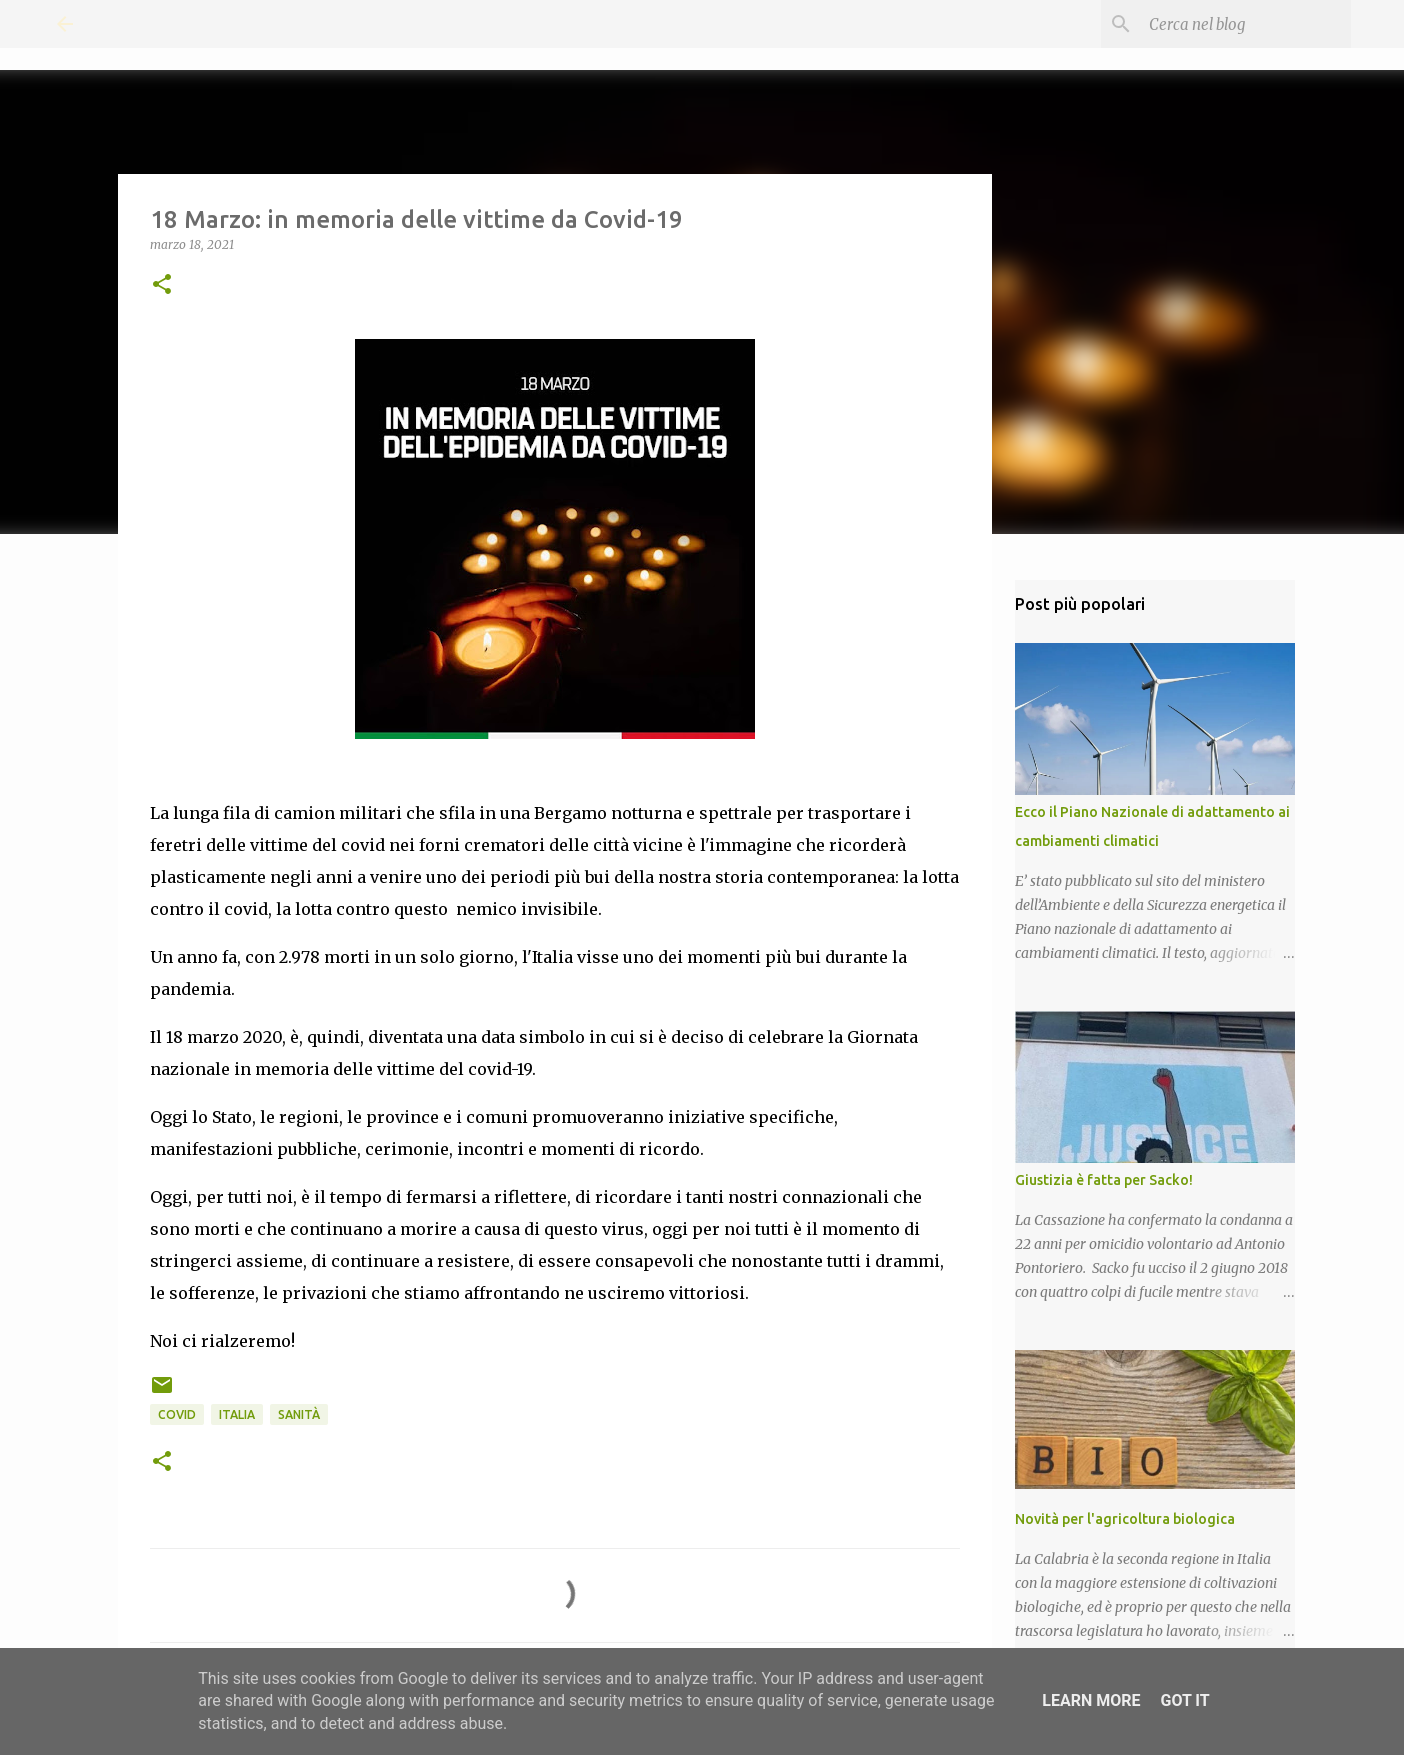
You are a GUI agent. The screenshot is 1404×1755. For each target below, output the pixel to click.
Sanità (299, 1414)
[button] (162, 285)
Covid (177, 1414)
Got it (1184, 1700)
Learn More (1091, 1700)
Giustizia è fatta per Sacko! (1104, 1180)
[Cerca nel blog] (1246, 24)
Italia (237, 1414)
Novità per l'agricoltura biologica (1125, 1519)
